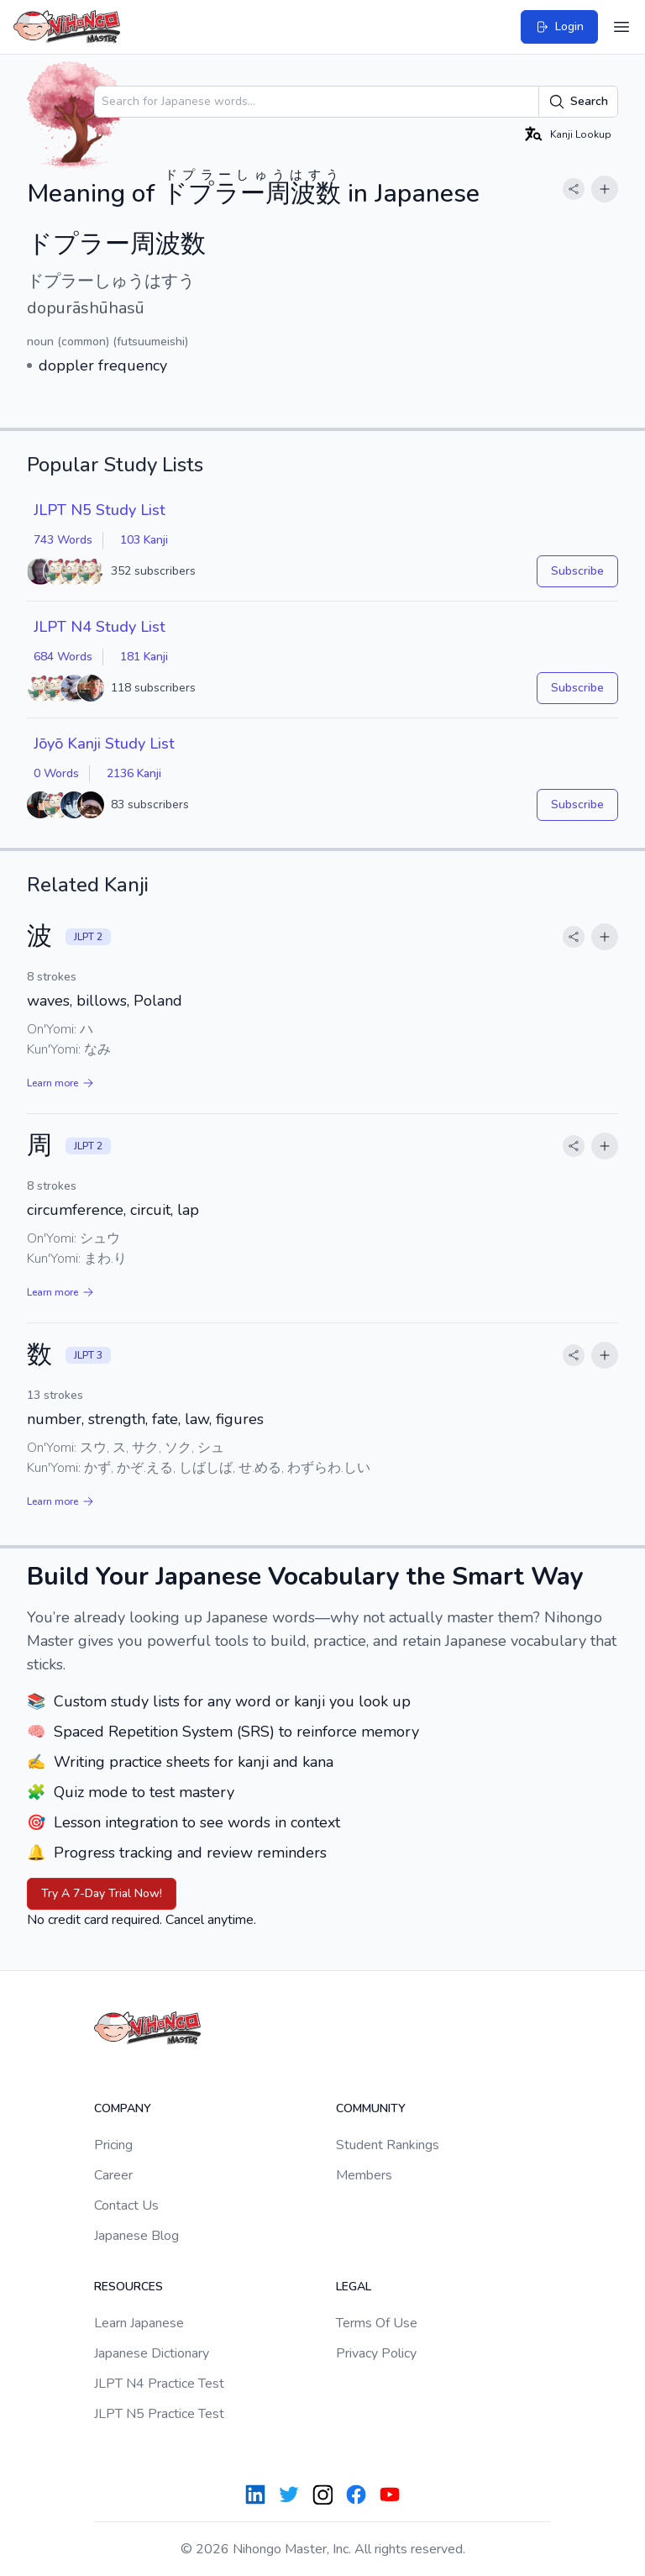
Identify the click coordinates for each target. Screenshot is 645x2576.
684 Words (63, 657)
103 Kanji (144, 540)
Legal (353, 2287)
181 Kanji (144, 657)
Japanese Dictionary (151, 2353)
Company (122, 2108)
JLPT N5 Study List (99, 510)
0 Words (56, 773)
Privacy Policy (376, 2353)
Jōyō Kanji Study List (104, 743)
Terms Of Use (376, 2323)
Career (113, 2175)
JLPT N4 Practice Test (159, 2383)
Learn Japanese (139, 2323)
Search (578, 101)
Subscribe (577, 571)
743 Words (63, 540)
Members (364, 2175)
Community (371, 2108)
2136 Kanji (134, 773)
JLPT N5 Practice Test (159, 2414)
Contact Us (126, 2205)
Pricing (113, 2145)
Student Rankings (387, 2145)
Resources (128, 2287)
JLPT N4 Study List (99, 627)
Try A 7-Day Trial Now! (101, 1893)
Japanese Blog (136, 2235)
